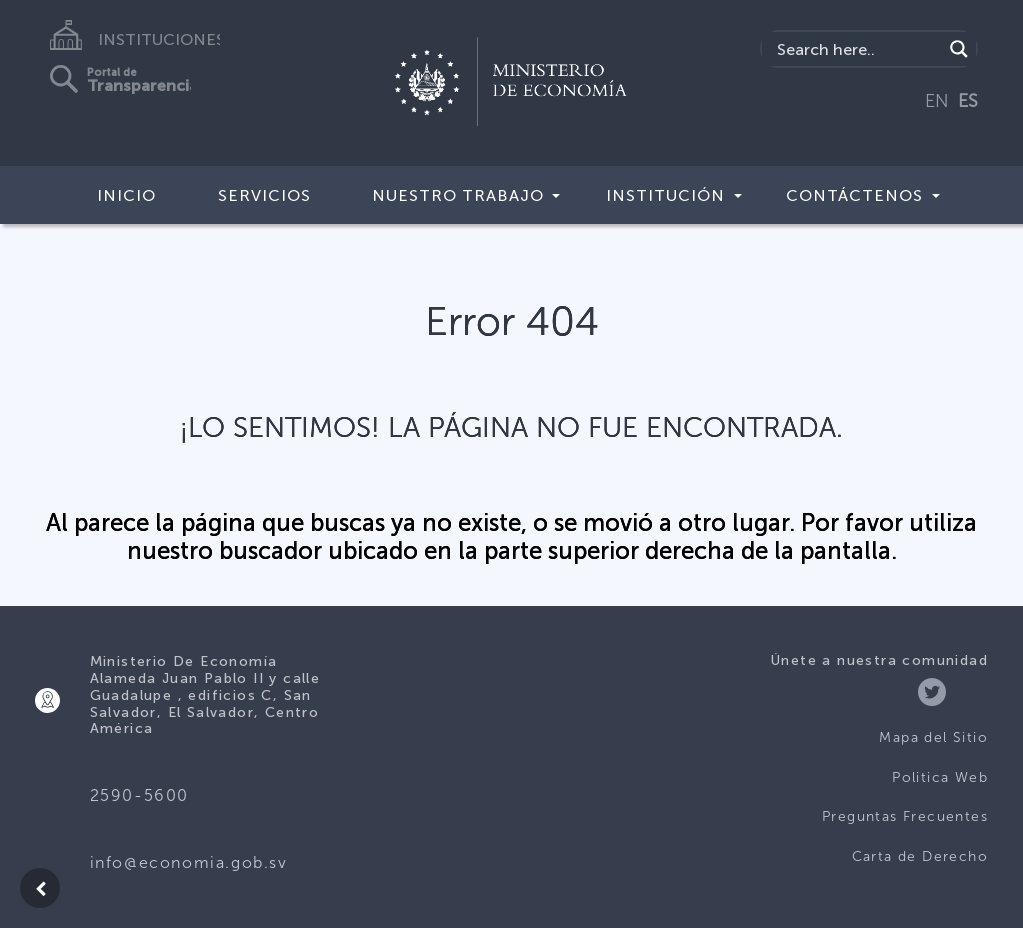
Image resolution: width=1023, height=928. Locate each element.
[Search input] (857, 49)
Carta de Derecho (920, 856)
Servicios (264, 195)
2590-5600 (139, 795)
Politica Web (940, 777)
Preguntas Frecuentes (905, 816)
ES (968, 101)
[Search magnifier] (959, 49)
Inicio (126, 195)
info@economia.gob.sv (189, 862)
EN (937, 101)
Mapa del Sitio (933, 737)
